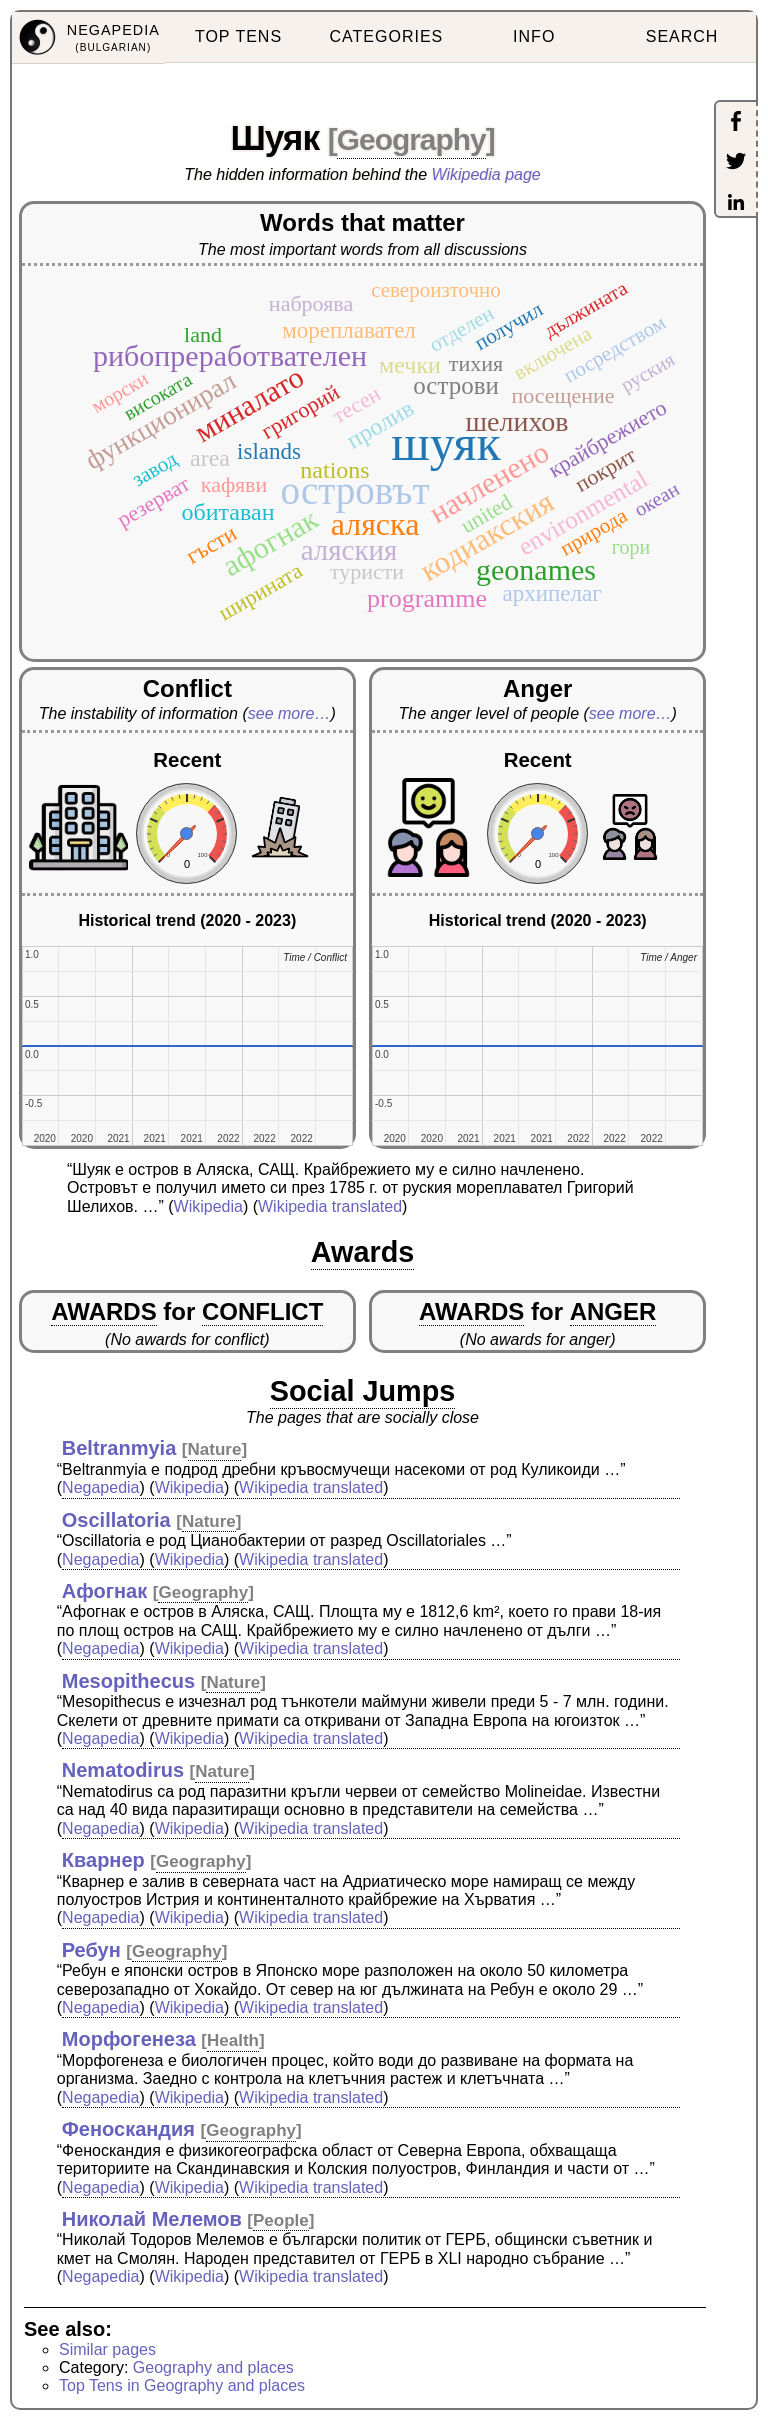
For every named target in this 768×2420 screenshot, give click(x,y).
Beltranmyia (119, 1448)
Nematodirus (123, 1770)
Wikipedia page (486, 174)
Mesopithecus (128, 1681)
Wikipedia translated (330, 1206)
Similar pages (107, 2349)
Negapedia (100, 1487)
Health (233, 2040)
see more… (289, 713)
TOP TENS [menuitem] (238, 36)
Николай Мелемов (152, 2219)
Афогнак (104, 1591)
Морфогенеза (129, 2039)
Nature (215, 1449)
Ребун (91, 1950)
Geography (411, 139)
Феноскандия (128, 2129)
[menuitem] (88, 38)
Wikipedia (208, 1206)
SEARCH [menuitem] (682, 36)
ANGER (613, 1311)
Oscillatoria (116, 1520)
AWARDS (103, 1311)
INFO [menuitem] (534, 36)
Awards (363, 1252)
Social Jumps (363, 1391)
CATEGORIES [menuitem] (387, 36)
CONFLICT (262, 1311)
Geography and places (213, 2367)
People (281, 2220)
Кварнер (103, 1860)
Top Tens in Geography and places (182, 2385)
